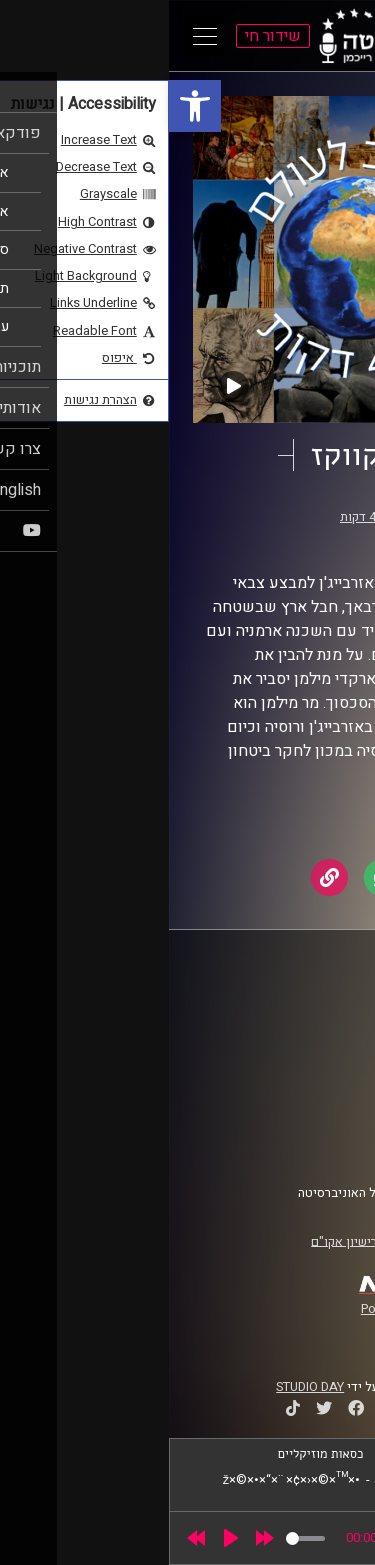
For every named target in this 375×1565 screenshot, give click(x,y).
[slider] (136, 1538)
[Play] (62, 1538)
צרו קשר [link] (319, 1145)
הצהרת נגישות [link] (303, 1126)
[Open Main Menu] (36, 36)
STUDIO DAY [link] (141, 1387)
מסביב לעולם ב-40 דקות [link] (234, 517)
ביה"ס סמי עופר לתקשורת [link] (273, 1008)
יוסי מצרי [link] (241, 536)
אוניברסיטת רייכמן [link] (291, 1027)
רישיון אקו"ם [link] (175, 1241)
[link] (26, 106)
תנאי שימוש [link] (309, 1107)
